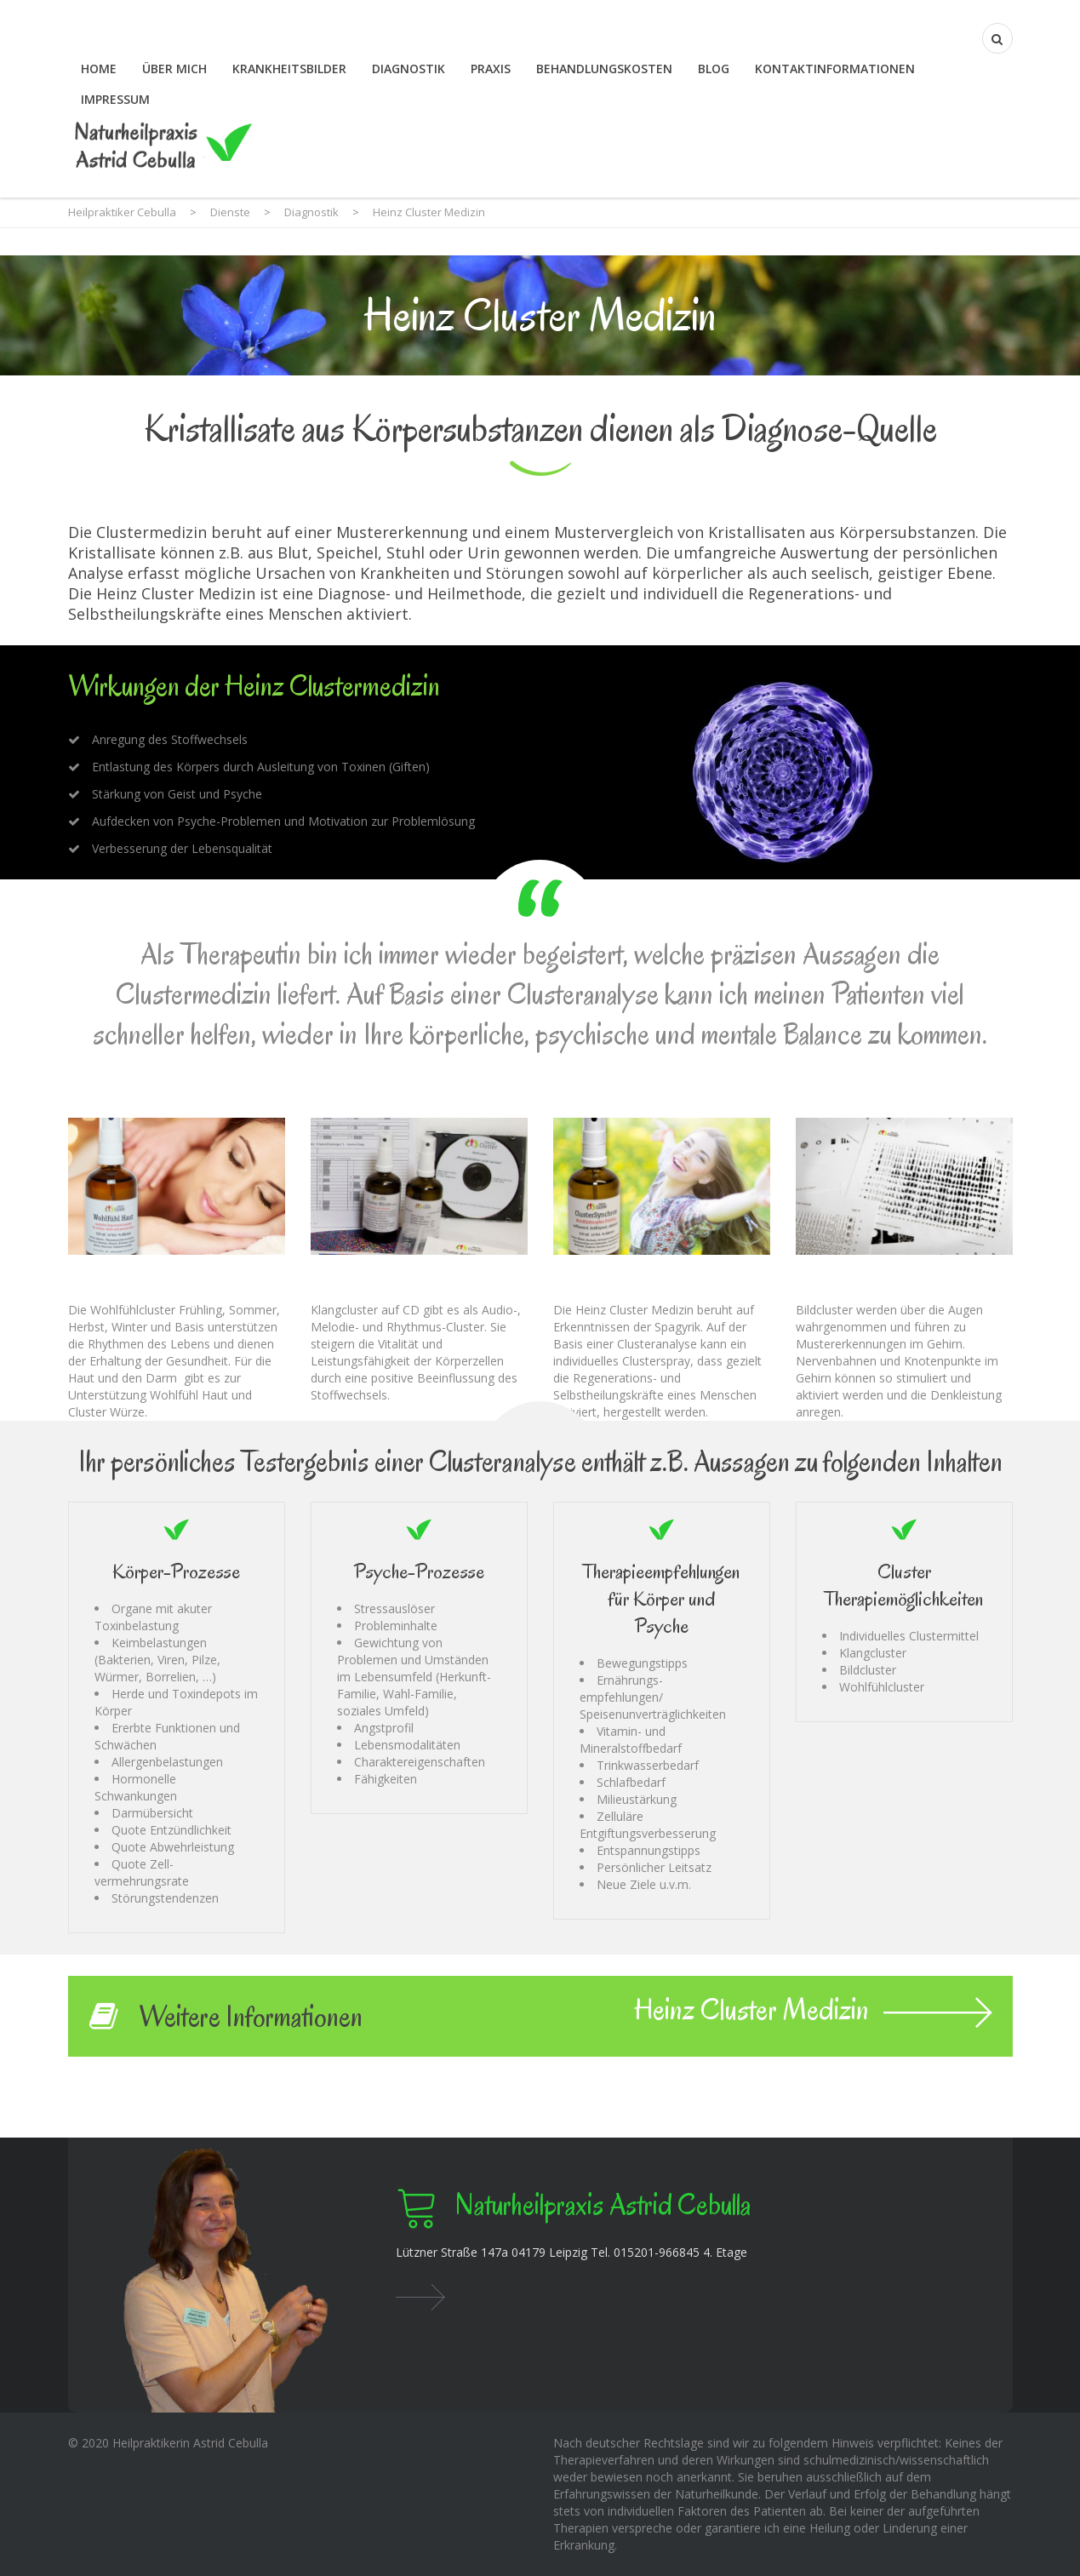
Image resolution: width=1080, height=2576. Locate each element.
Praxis (491, 68)
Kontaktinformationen (835, 68)
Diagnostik (408, 68)
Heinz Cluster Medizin (812, 2012)
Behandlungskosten (604, 68)
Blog (713, 68)
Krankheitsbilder (289, 68)
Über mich (174, 68)
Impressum (115, 99)
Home (99, 68)
